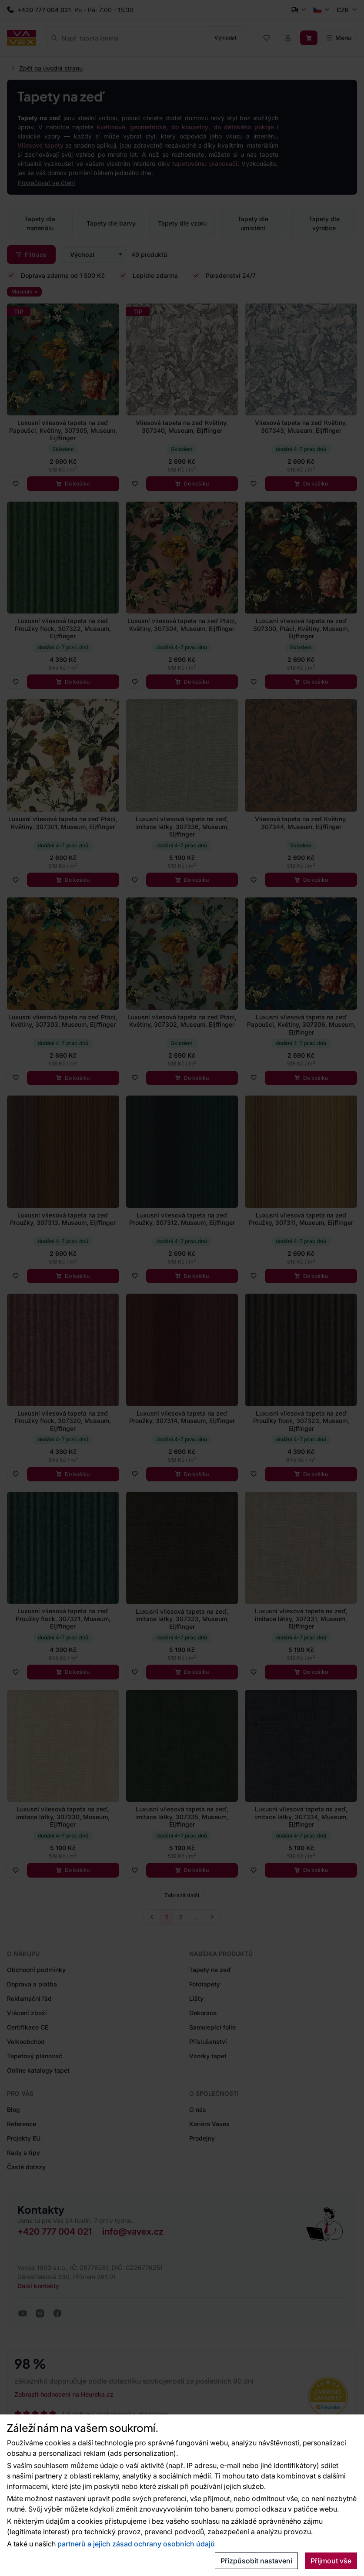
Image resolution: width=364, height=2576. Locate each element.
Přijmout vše (331, 2560)
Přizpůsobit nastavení (256, 2560)
